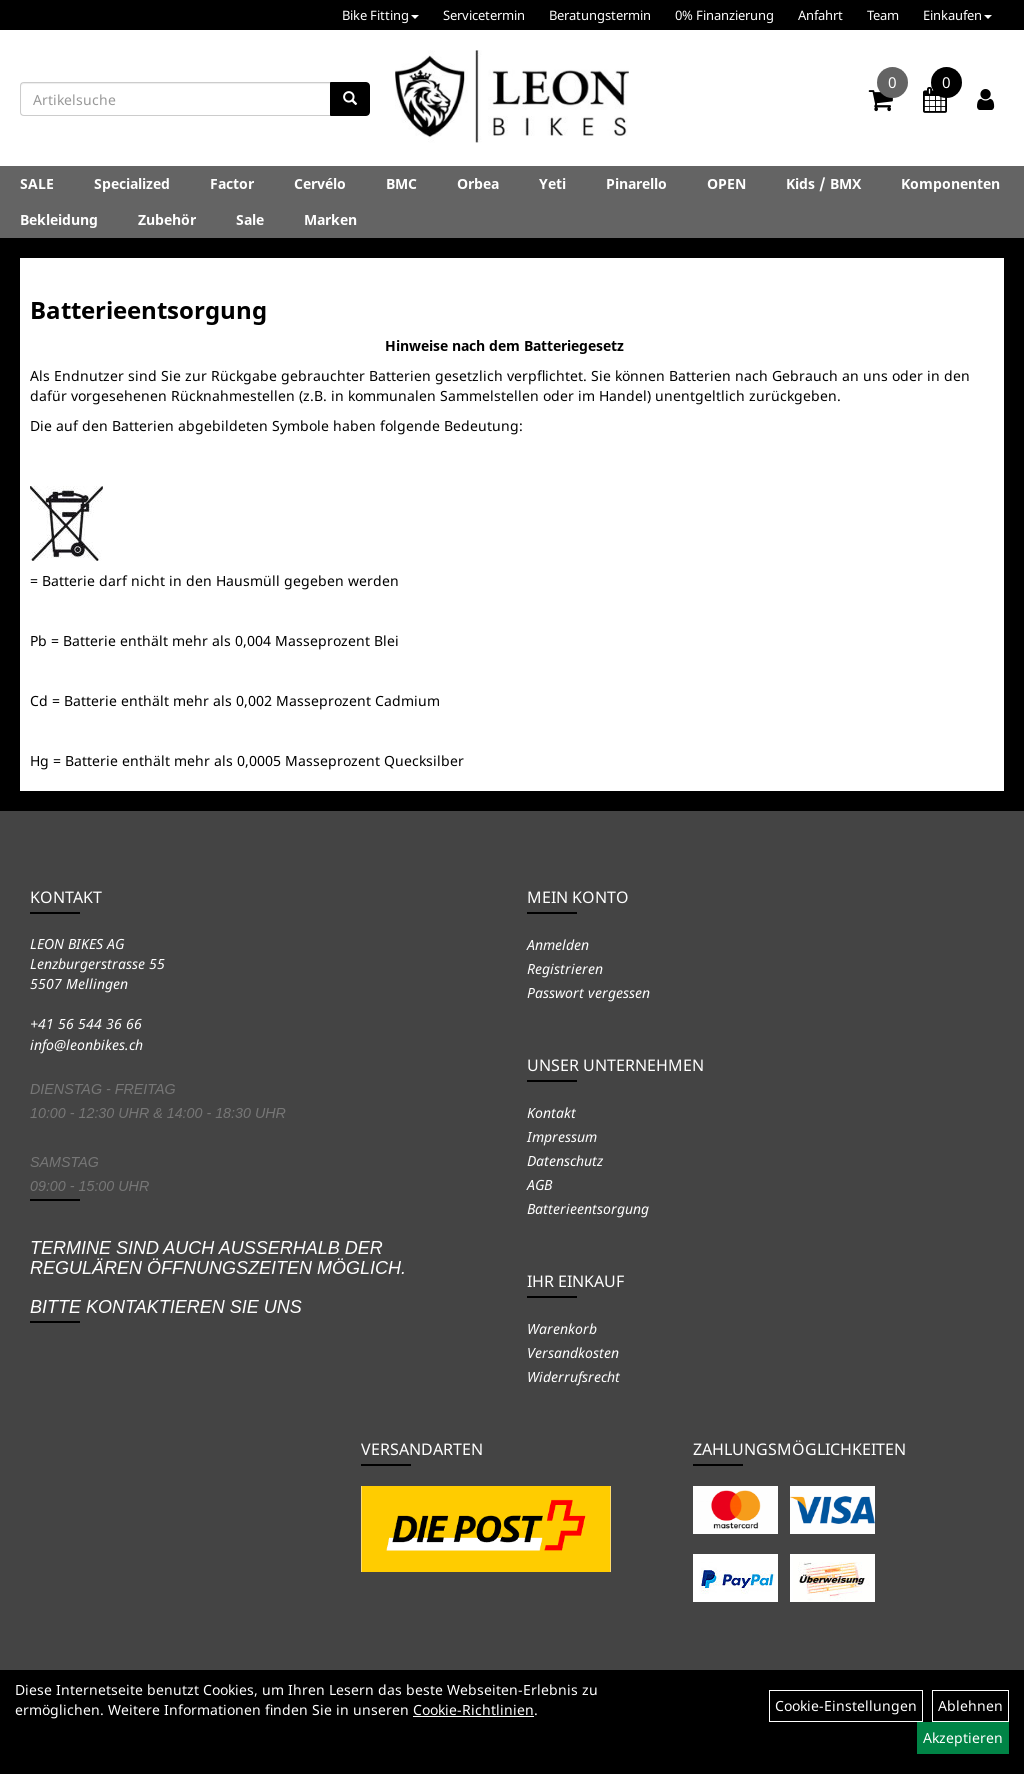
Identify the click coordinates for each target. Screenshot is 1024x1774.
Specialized (132, 183)
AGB (539, 1184)
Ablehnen (970, 1705)
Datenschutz (565, 1160)
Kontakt (551, 1112)
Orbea (478, 183)
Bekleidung (59, 219)
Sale (250, 219)
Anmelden (558, 944)
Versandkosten (573, 1352)
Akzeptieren (963, 1737)
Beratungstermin (600, 15)
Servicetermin (484, 15)
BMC (401, 183)
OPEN (726, 183)
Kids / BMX (823, 183)
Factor (232, 183)
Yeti (552, 183)
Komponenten (950, 183)
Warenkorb (562, 1328)
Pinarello (636, 183)
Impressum (562, 1136)
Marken (330, 219)
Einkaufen (957, 15)
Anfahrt (820, 15)
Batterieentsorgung (588, 1208)
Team (883, 15)
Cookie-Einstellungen (846, 1705)
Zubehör (167, 219)
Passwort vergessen (588, 992)
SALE (37, 183)
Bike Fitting (380, 15)
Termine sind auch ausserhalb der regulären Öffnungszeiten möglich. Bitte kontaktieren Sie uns (218, 1277)
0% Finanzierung (724, 15)
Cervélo (320, 183)
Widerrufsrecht (573, 1376)
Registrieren (565, 968)
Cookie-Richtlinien (473, 1709)
